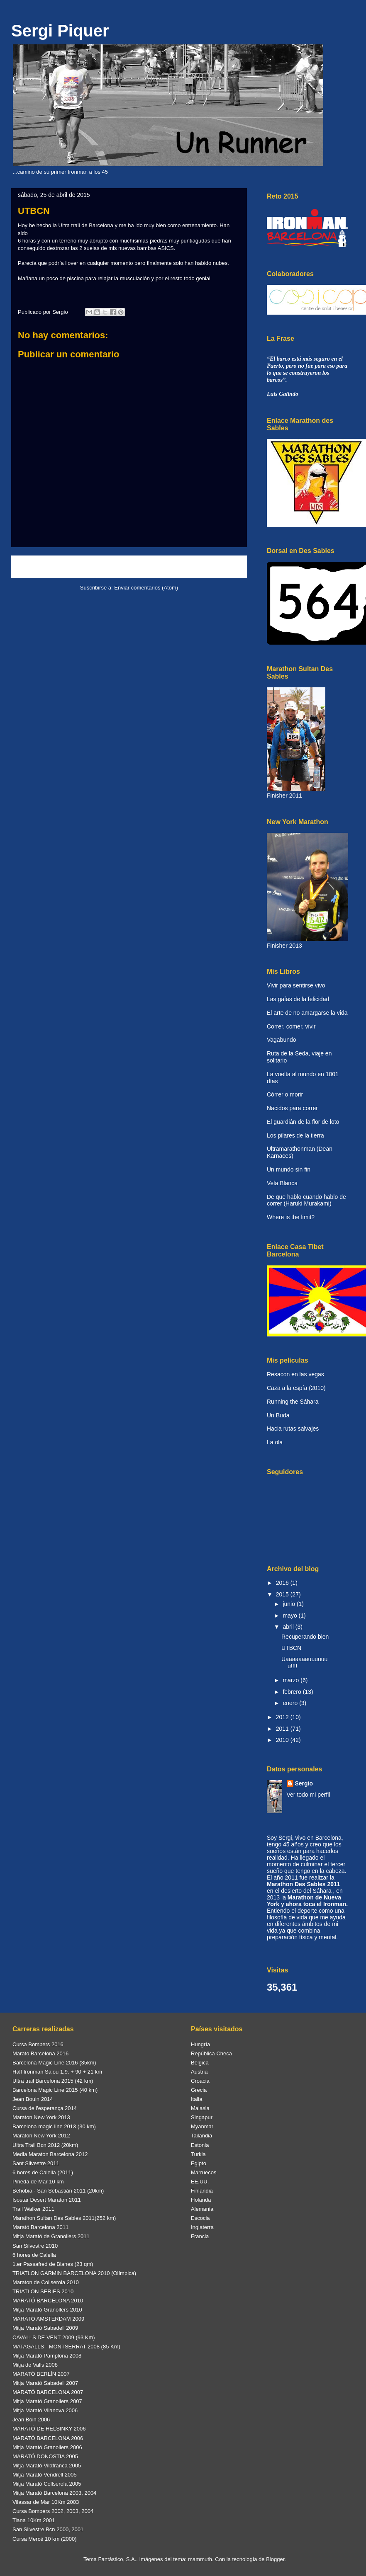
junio (289, 1604)
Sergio (304, 1783)
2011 (283, 1728)
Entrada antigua (217, 566)
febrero (293, 1691)
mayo (290, 1615)
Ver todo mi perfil (308, 1794)
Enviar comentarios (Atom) (146, 588)
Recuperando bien (305, 1636)
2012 (283, 1717)
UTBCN (291, 1648)
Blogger (275, 2559)
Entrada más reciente (48, 566)
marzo (291, 1680)
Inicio (136, 566)
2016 (283, 1582)
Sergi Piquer (60, 31)
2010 (283, 1740)
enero (291, 1703)
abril (289, 1626)
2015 (283, 1594)
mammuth (200, 2559)
